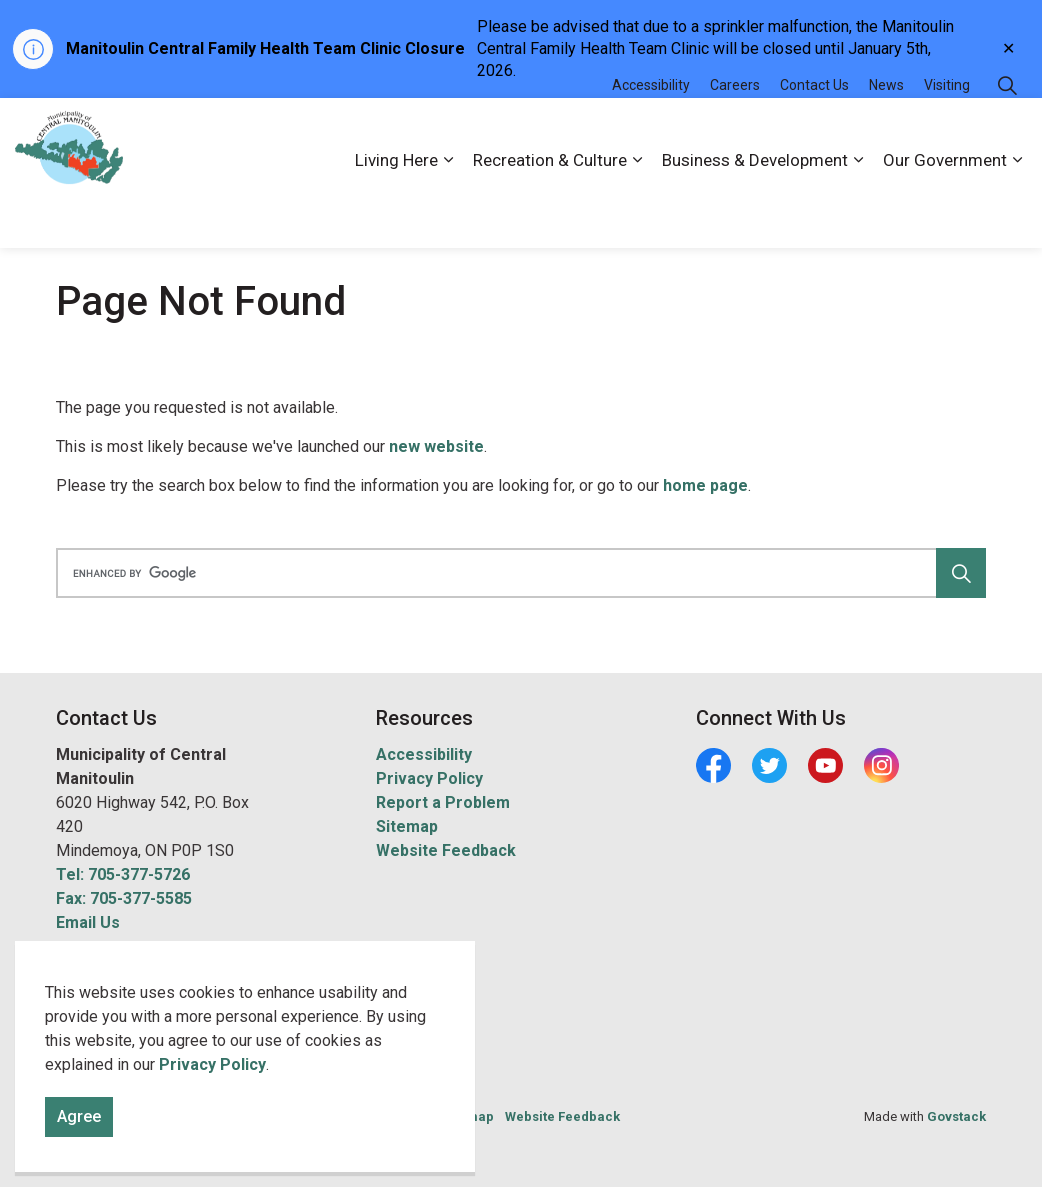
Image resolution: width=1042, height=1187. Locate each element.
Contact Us (814, 135)
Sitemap (407, 826)
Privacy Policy (212, 1147)
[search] (516, 573)
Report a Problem (443, 802)
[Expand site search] (1007, 135)
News (886, 135)
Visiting (947, 135)
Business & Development (755, 210)
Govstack (956, 1116)
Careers (735, 135)
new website (436, 446)
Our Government (945, 210)
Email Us (88, 922)
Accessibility (651, 135)
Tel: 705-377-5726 (123, 874)
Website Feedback (446, 850)
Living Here (396, 210)
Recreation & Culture (550, 210)
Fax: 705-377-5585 (124, 898)
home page (705, 485)
